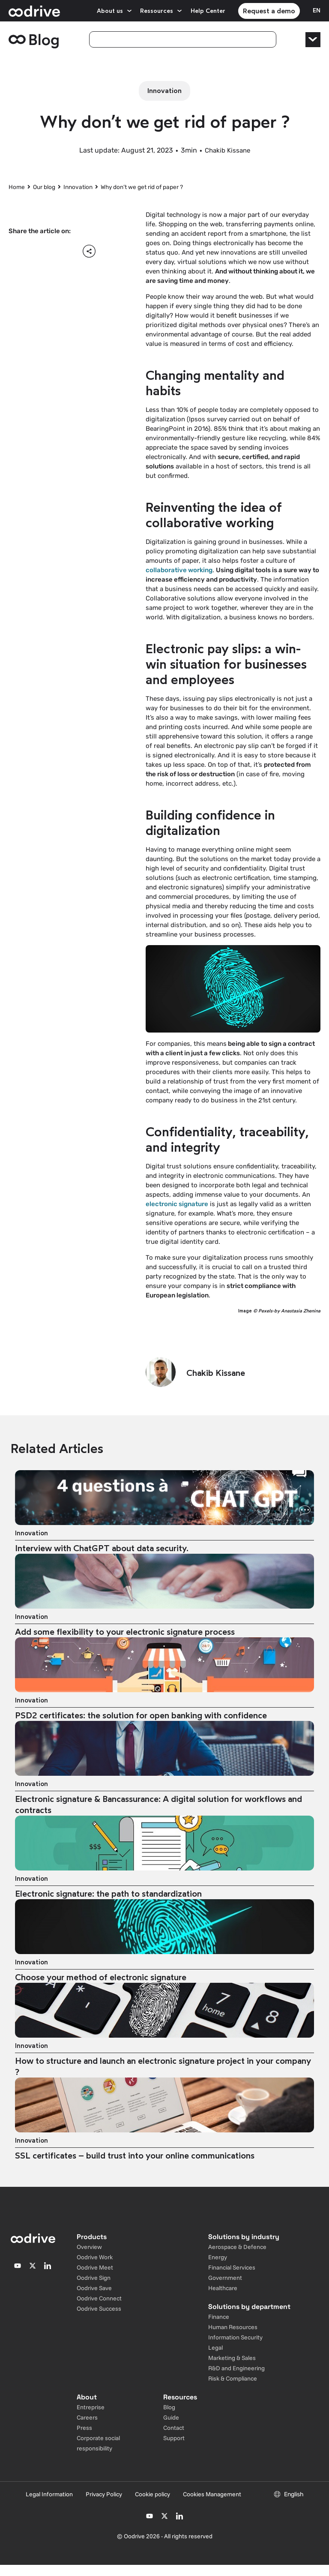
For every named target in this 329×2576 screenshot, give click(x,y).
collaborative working (179, 570)
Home (17, 186)
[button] (18, 251)
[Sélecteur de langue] (316, 11)
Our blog (44, 186)
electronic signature (177, 1204)
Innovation (78, 186)
